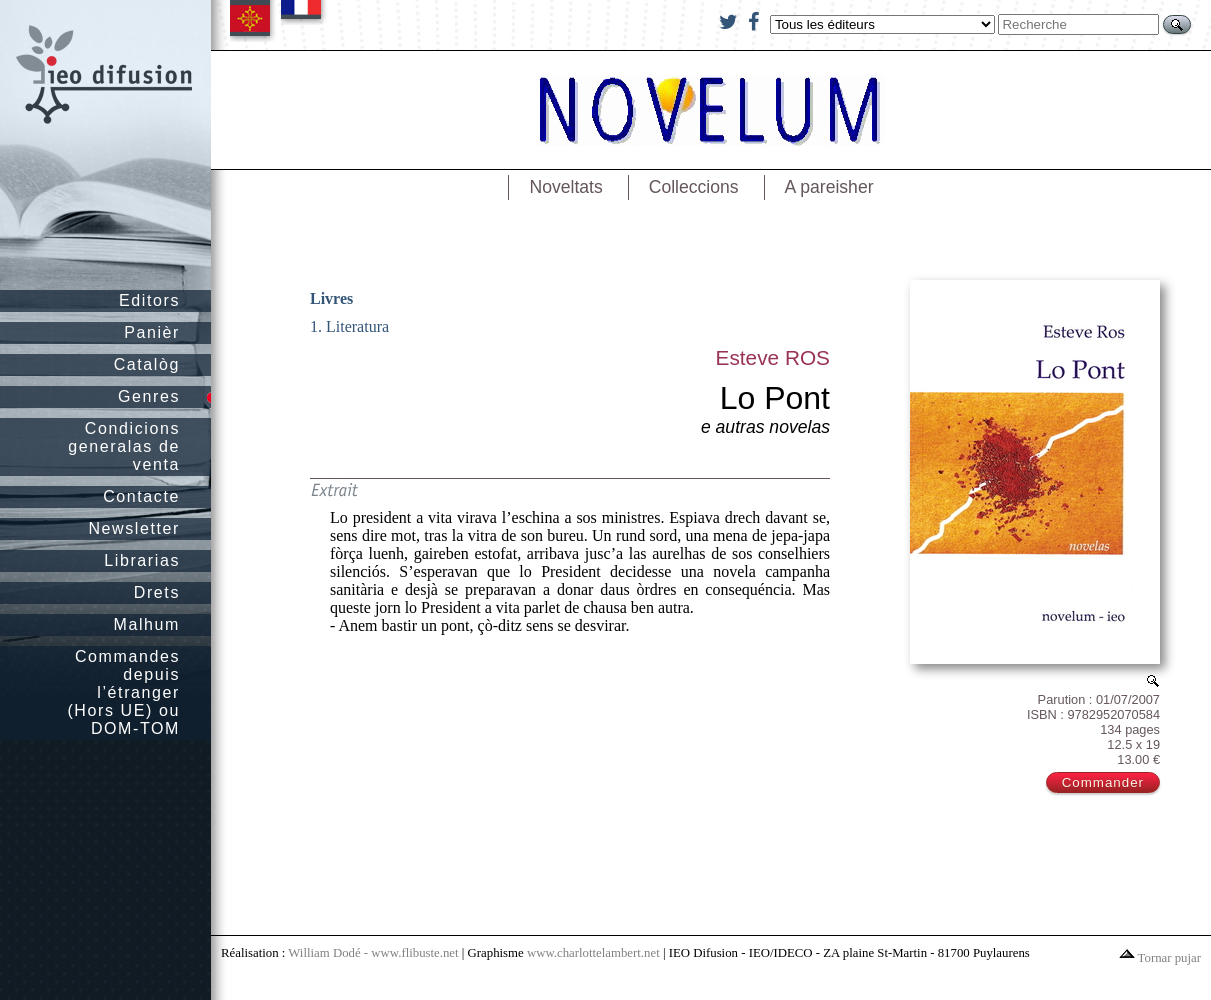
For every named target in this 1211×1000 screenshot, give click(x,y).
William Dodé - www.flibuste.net (373, 953)
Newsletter (134, 528)
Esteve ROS (773, 357)
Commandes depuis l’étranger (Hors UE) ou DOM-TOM (123, 692)
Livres (331, 298)
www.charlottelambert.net (593, 953)
